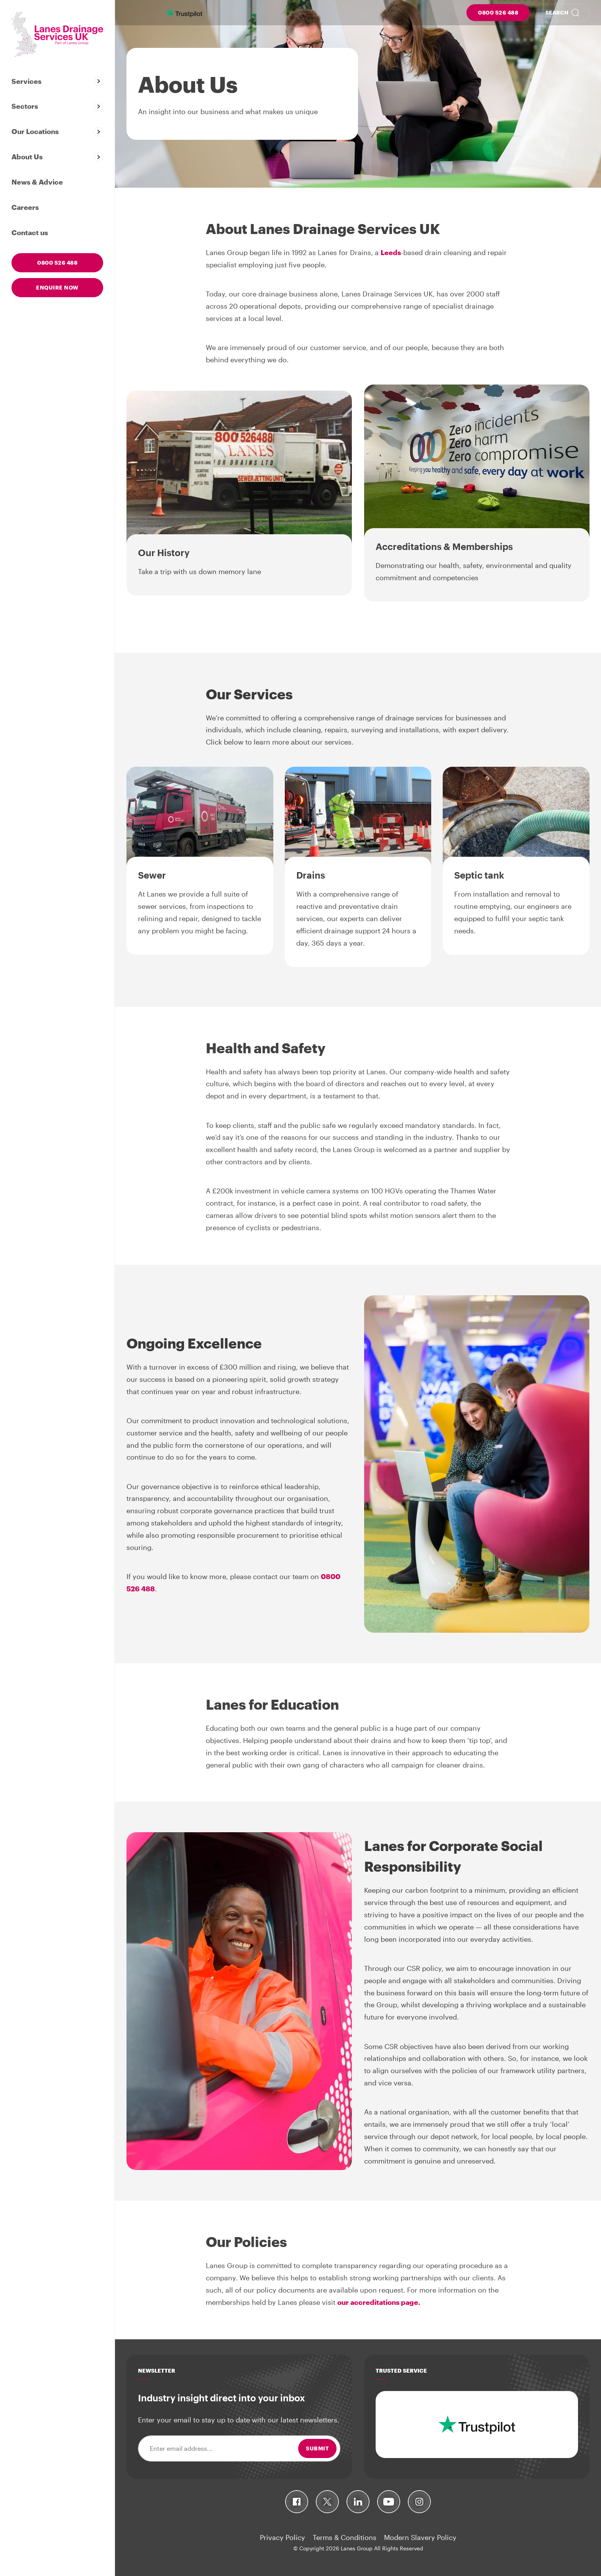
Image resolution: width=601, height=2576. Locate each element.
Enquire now (57, 287)
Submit (317, 2448)
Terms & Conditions (344, 2537)
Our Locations (35, 131)
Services (26, 81)
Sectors (24, 106)
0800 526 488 (498, 12)
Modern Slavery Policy (420, 2537)
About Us (27, 156)
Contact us (29, 232)
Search (556, 12)
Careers (25, 207)
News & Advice (37, 182)
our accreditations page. (378, 2302)
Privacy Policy (282, 2537)
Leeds (391, 252)
